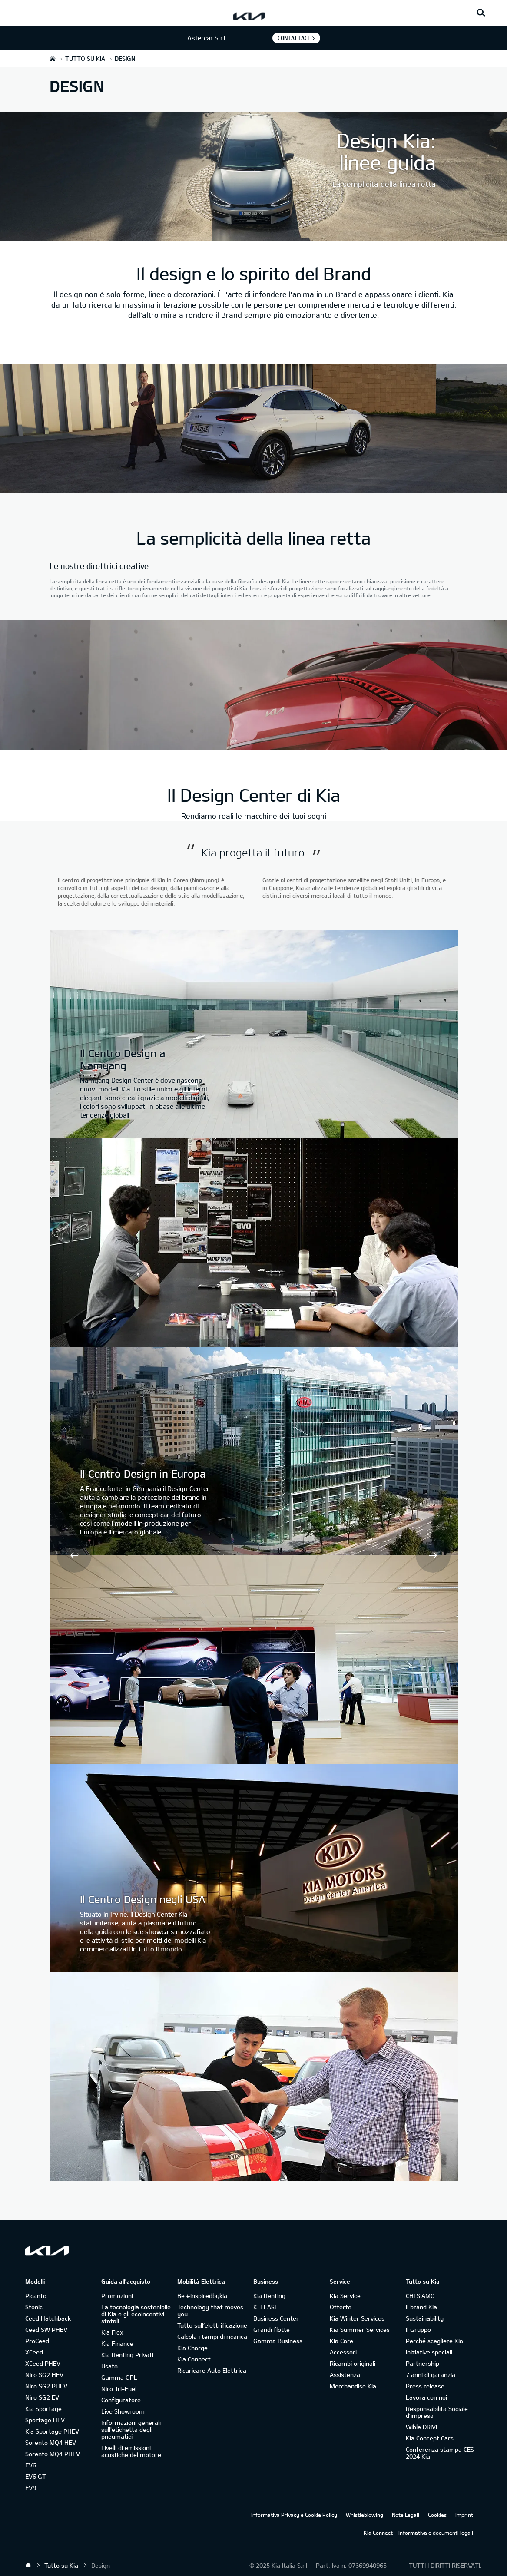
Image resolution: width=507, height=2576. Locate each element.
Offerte (340, 2307)
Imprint (464, 2515)
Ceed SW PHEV (46, 2329)
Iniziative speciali (429, 2352)
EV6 (30, 2465)
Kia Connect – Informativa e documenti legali (418, 2533)
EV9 (30, 2487)
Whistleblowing (364, 2515)
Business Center (276, 2318)
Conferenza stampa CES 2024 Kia (440, 2453)
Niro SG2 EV (42, 2397)
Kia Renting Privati (127, 2354)
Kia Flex (112, 2332)
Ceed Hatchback (48, 2318)
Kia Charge (192, 2347)
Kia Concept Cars (430, 2438)
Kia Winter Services (357, 2318)
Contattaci (293, 38)
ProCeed (37, 2341)
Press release (425, 2386)
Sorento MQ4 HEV (50, 2442)
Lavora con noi (426, 2397)
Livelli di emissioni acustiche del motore (131, 2451)
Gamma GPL (119, 2377)
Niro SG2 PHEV (46, 2386)
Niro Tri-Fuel (118, 2388)
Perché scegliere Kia (434, 2341)
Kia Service (345, 2295)
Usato (109, 2366)
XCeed (34, 2352)
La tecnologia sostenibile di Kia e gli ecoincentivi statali (136, 2314)
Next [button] (433, 1555)
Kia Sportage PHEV (52, 2431)
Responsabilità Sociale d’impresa (437, 2412)
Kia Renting (269, 2295)
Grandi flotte (271, 2329)
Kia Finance (117, 2343)
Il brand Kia (421, 2307)
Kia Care (341, 2341)
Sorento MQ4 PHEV (52, 2453)
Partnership (422, 2363)
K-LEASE (265, 2307)
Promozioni (117, 2295)
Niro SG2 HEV (44, 2374)
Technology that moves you (210, 2310)
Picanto (35, 2295)
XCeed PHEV (42, 2363)
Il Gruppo (418, 2329)
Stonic (34, 2307)
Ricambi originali (352, 2363)
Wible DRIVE (422, 2427)
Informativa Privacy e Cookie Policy (294, 2515)
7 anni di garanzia (430, 2374)
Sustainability (425, 2318)
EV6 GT (35, 2476)
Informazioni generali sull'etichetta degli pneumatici (131, 2429)
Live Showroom (123, 2411)
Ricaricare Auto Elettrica (211, 2370)
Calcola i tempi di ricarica (212, 2336)
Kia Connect (194, 2359)
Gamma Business (277, 2341)
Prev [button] (74, 1555)
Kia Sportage (43, 2408)
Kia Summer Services (360, 2329)
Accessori (343, 2352)
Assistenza (345, 2374)
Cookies (437, 2515)
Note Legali (405, 2515)
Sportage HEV (45, 2420)
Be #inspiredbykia (202, 2295)
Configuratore (121, 2400)
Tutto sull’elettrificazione (212, 2325)
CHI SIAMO (420, 2295)
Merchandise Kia (353, 2386)
